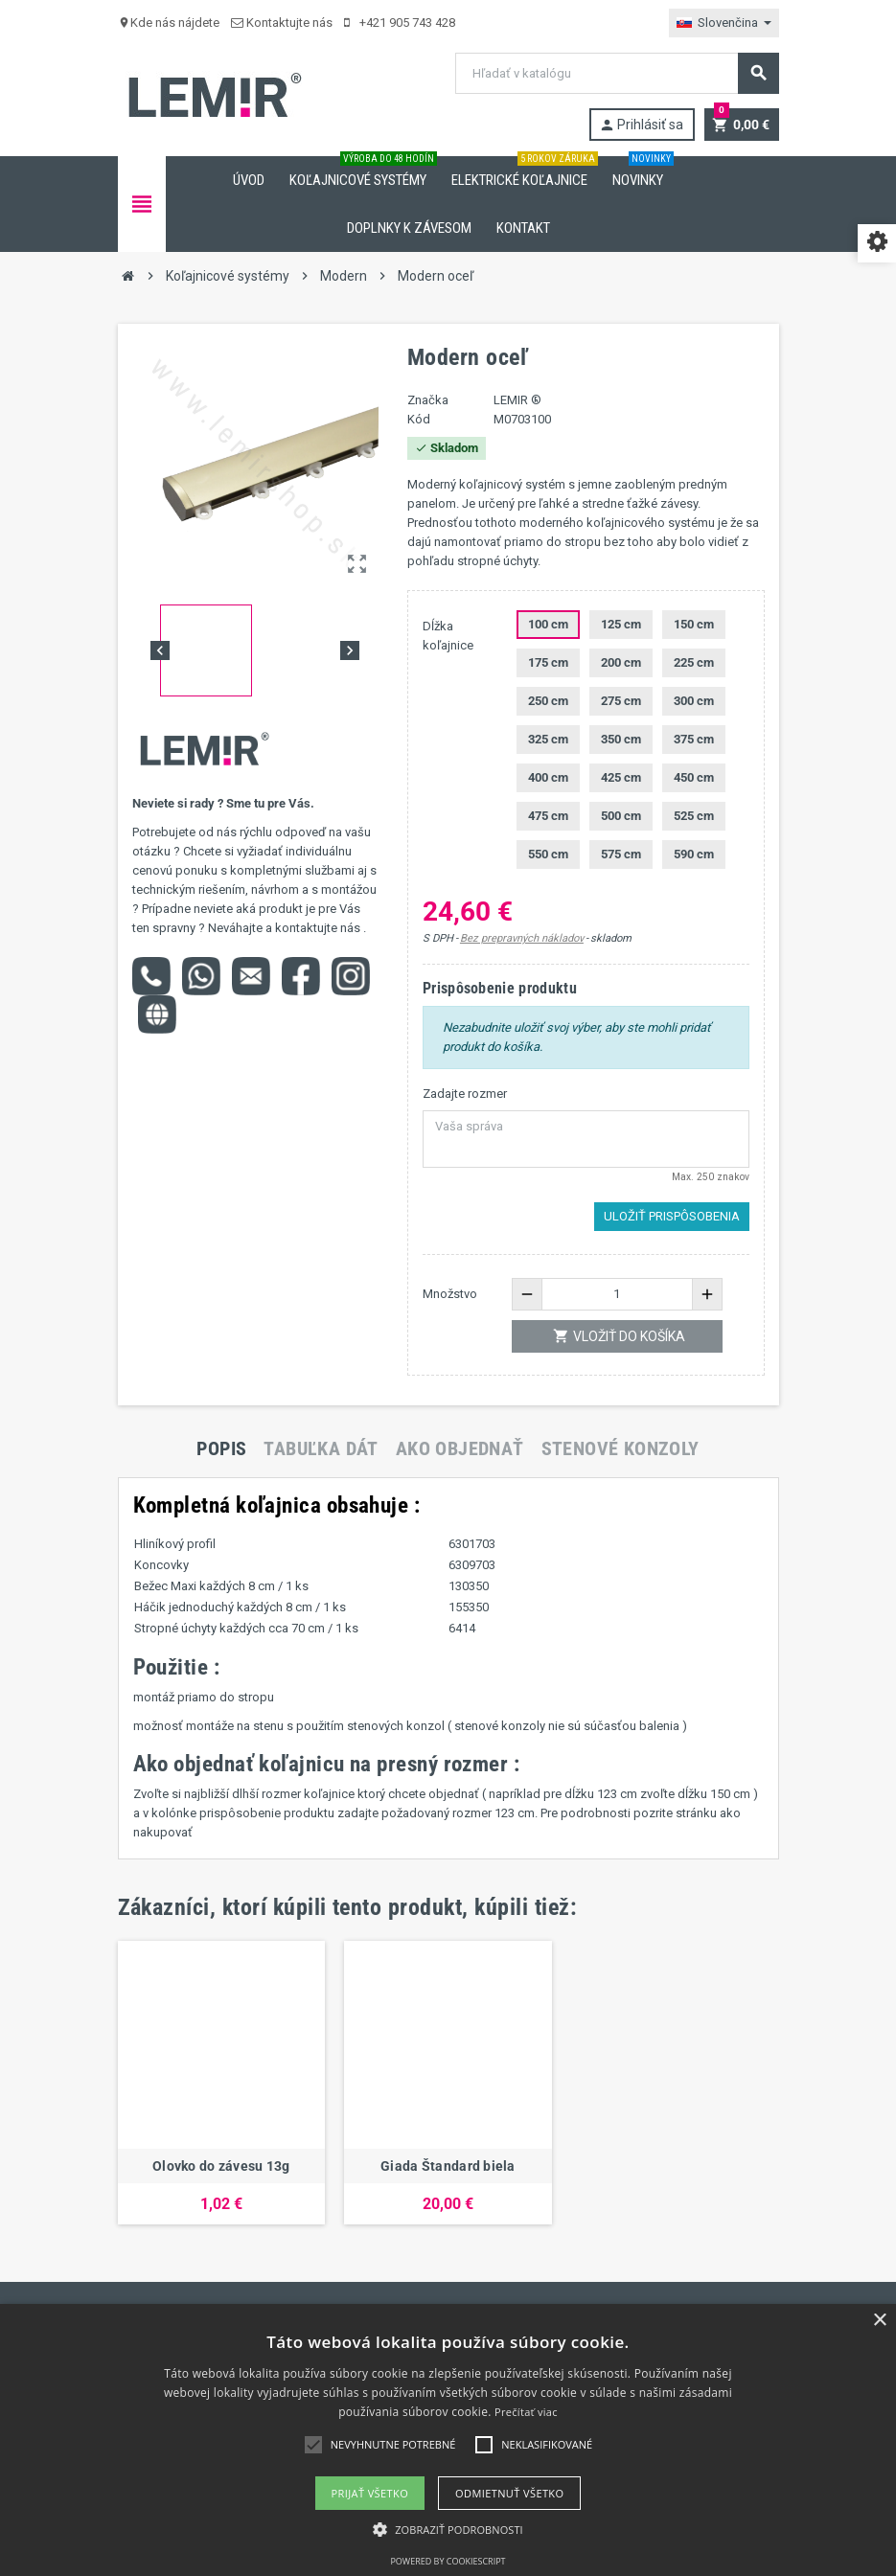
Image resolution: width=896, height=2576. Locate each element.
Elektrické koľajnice (523, 172)
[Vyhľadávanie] (616, 73)
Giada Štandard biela (448, 2166)
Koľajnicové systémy (361, 172)
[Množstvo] (617, 1294)
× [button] (879, 2321)
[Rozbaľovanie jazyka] (724, 23)
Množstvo (450, 1294)
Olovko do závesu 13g (221, 2166)
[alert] (448, 2440)
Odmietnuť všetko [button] (509, 2493)
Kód (418, 419)
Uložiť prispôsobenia (672, 1216)
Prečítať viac (526, 2412)
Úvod (248, 180)
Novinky (641, 172)
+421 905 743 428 (399, 22)
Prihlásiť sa (641, 125)
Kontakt (523, 228)
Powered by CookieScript (447, 2561)
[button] (448, 2529)
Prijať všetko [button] (370, 2493)
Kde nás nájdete (168, 22)
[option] (221, 2082)
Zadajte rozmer (465, 1093)
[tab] (221, 1448)
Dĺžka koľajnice (448, 635)
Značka (427, 400)
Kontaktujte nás (282, 22)
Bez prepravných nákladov (522, 938)
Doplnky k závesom (409, 228)
